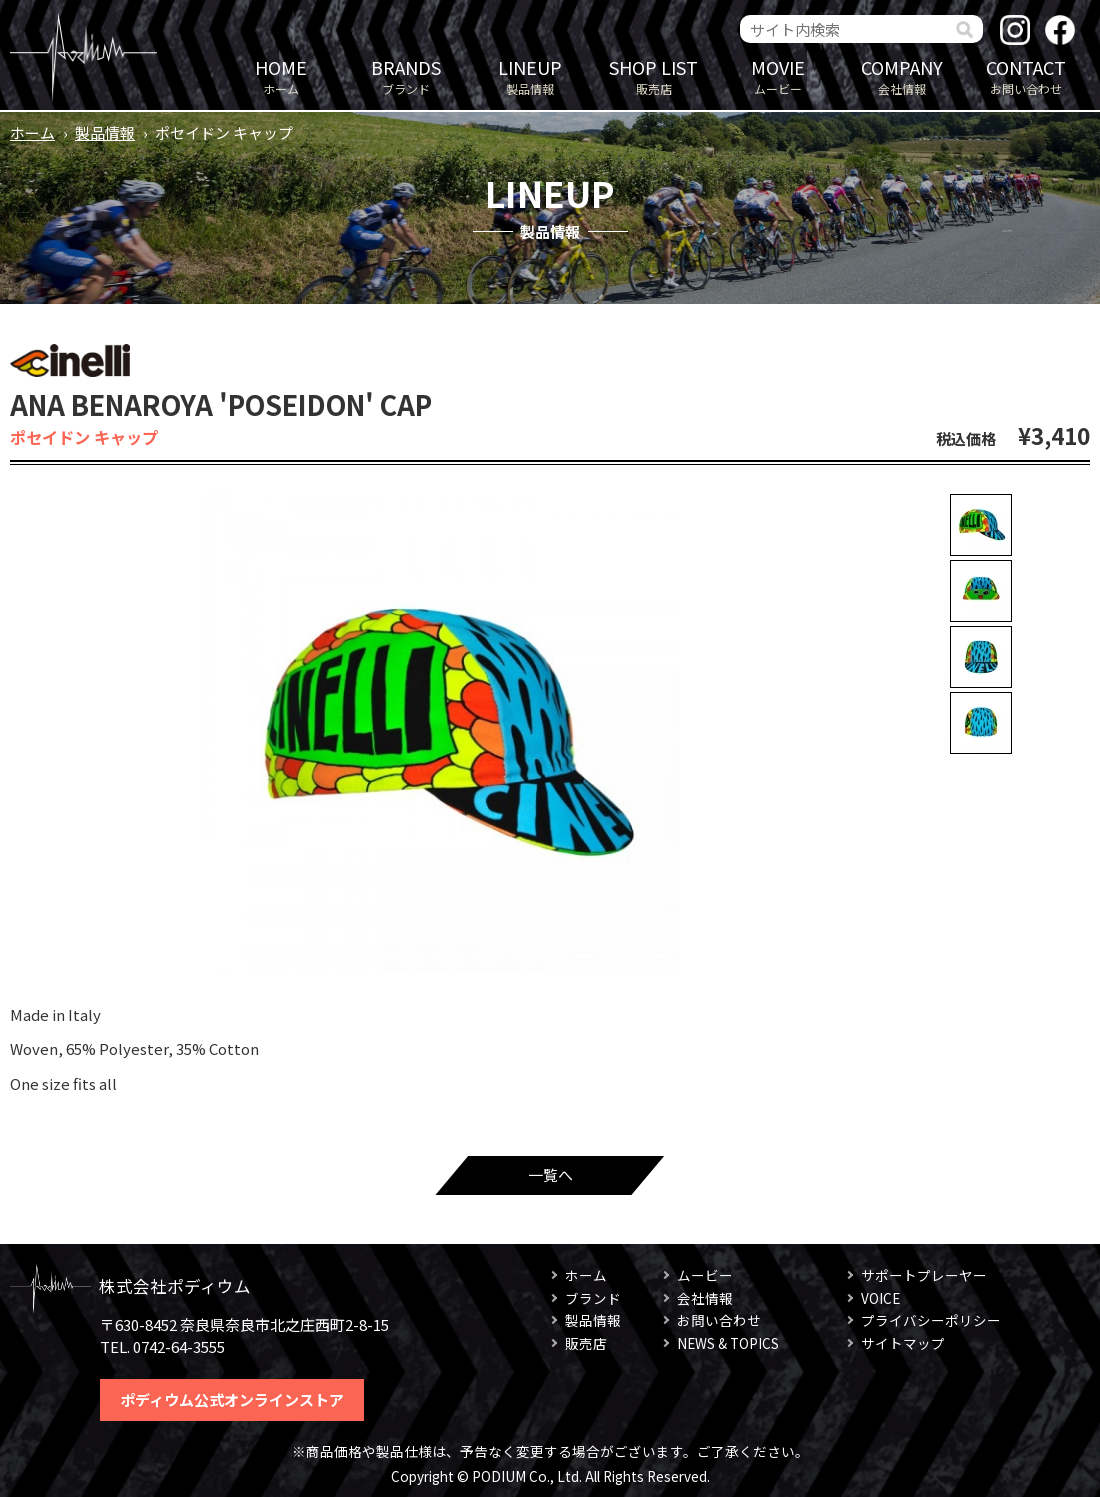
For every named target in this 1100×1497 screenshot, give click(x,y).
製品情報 (530, 75)
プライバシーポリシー (931, 1320)
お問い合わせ (1026, 75)
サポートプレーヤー (924, 1275)
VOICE (880, 1298)
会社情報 (902, 75)
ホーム (281, 75)
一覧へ (550, 1174)
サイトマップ (903, 1343)
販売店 (654, 75)
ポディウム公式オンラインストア (232, 1399)
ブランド (406, 75)
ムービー (778, 75)
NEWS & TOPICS (728, 1343)
